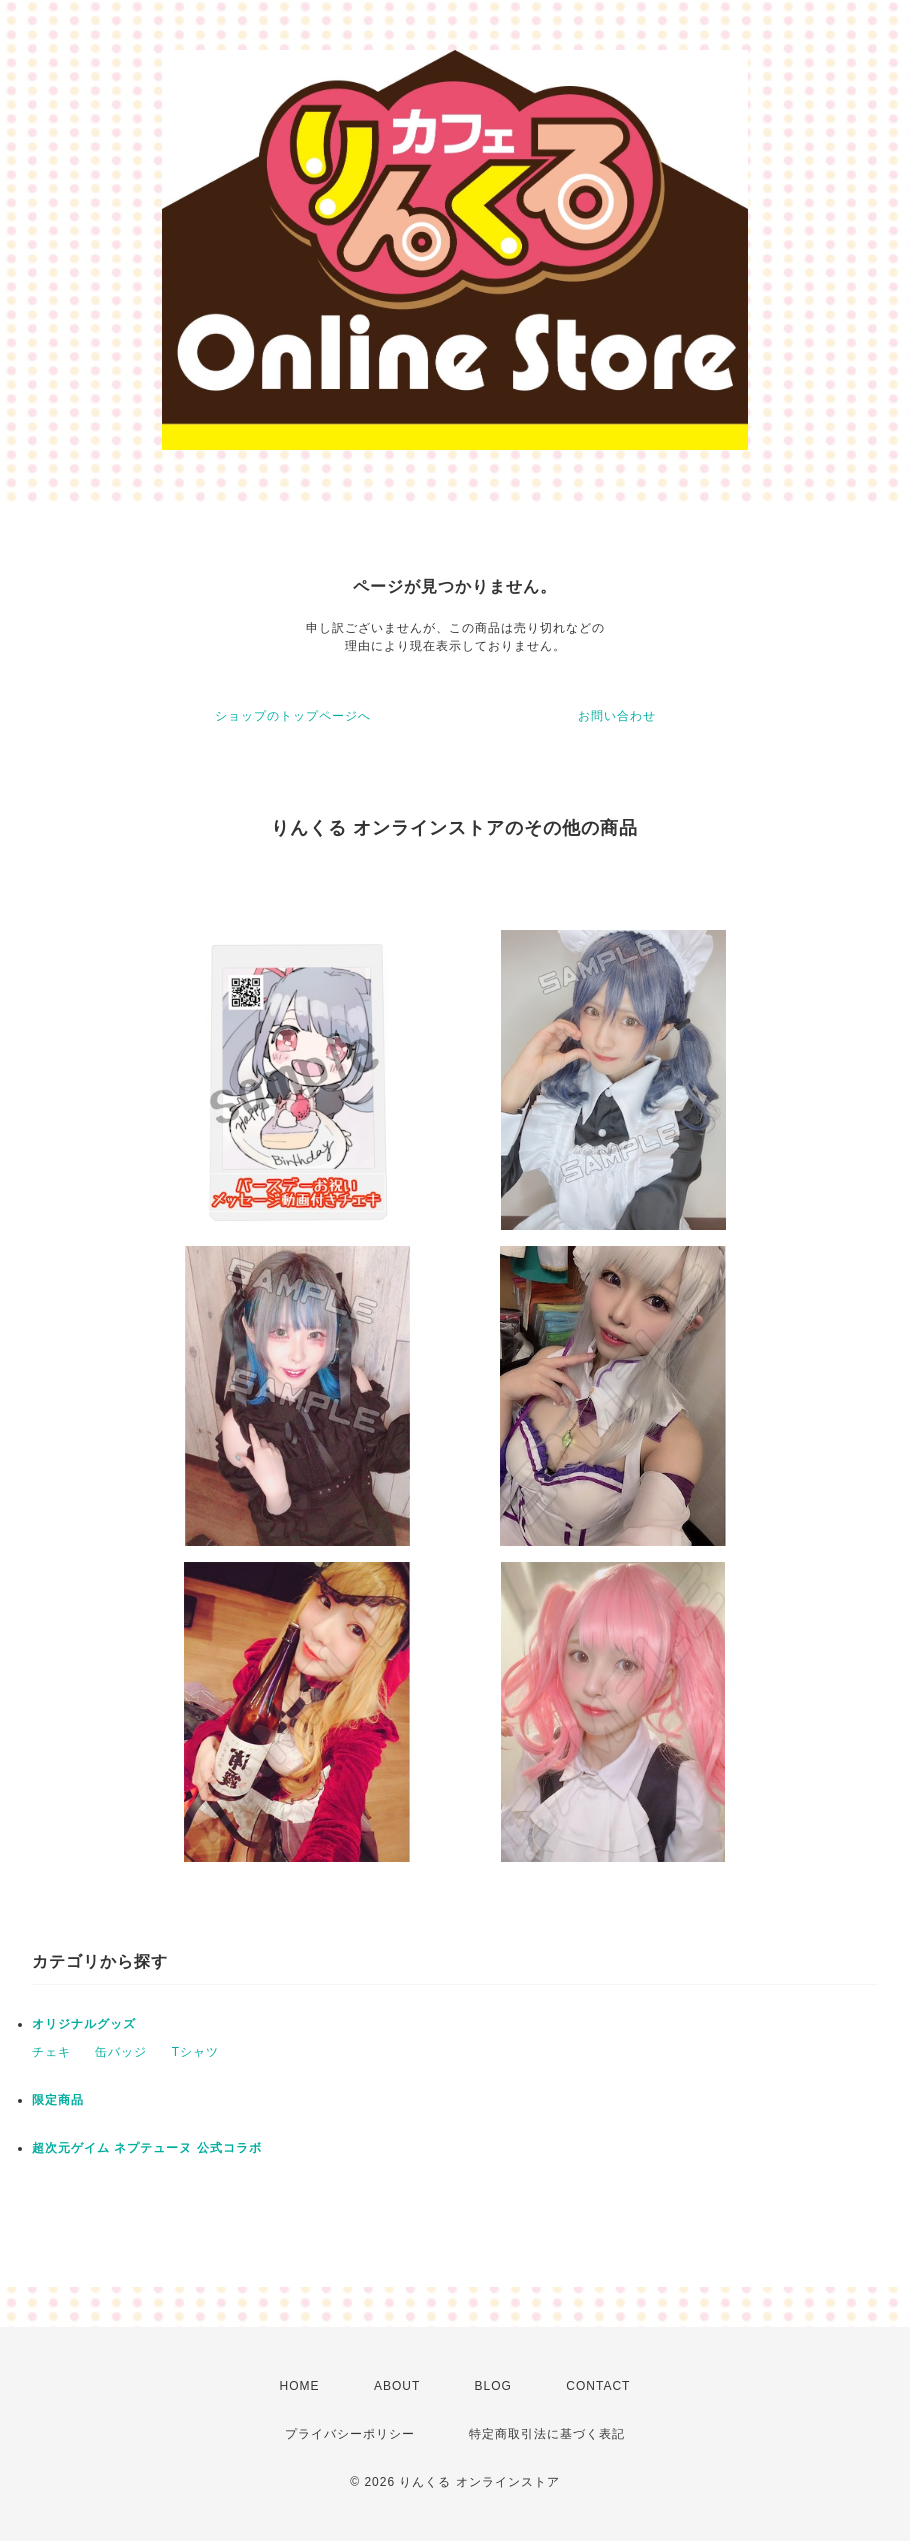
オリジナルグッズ (84, 2024)
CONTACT (598, 2386)
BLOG (493, 2386)
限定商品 (58, 2100)
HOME (300, 2386)
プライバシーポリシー (350, 2434)
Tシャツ (195, 2052)
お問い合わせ (617, 716)
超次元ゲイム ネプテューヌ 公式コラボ (147, 2148)
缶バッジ (121, 2052)
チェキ (51, 2052)
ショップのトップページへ (293, 716)
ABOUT (397, 2386)
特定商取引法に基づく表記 (547, 2434)
